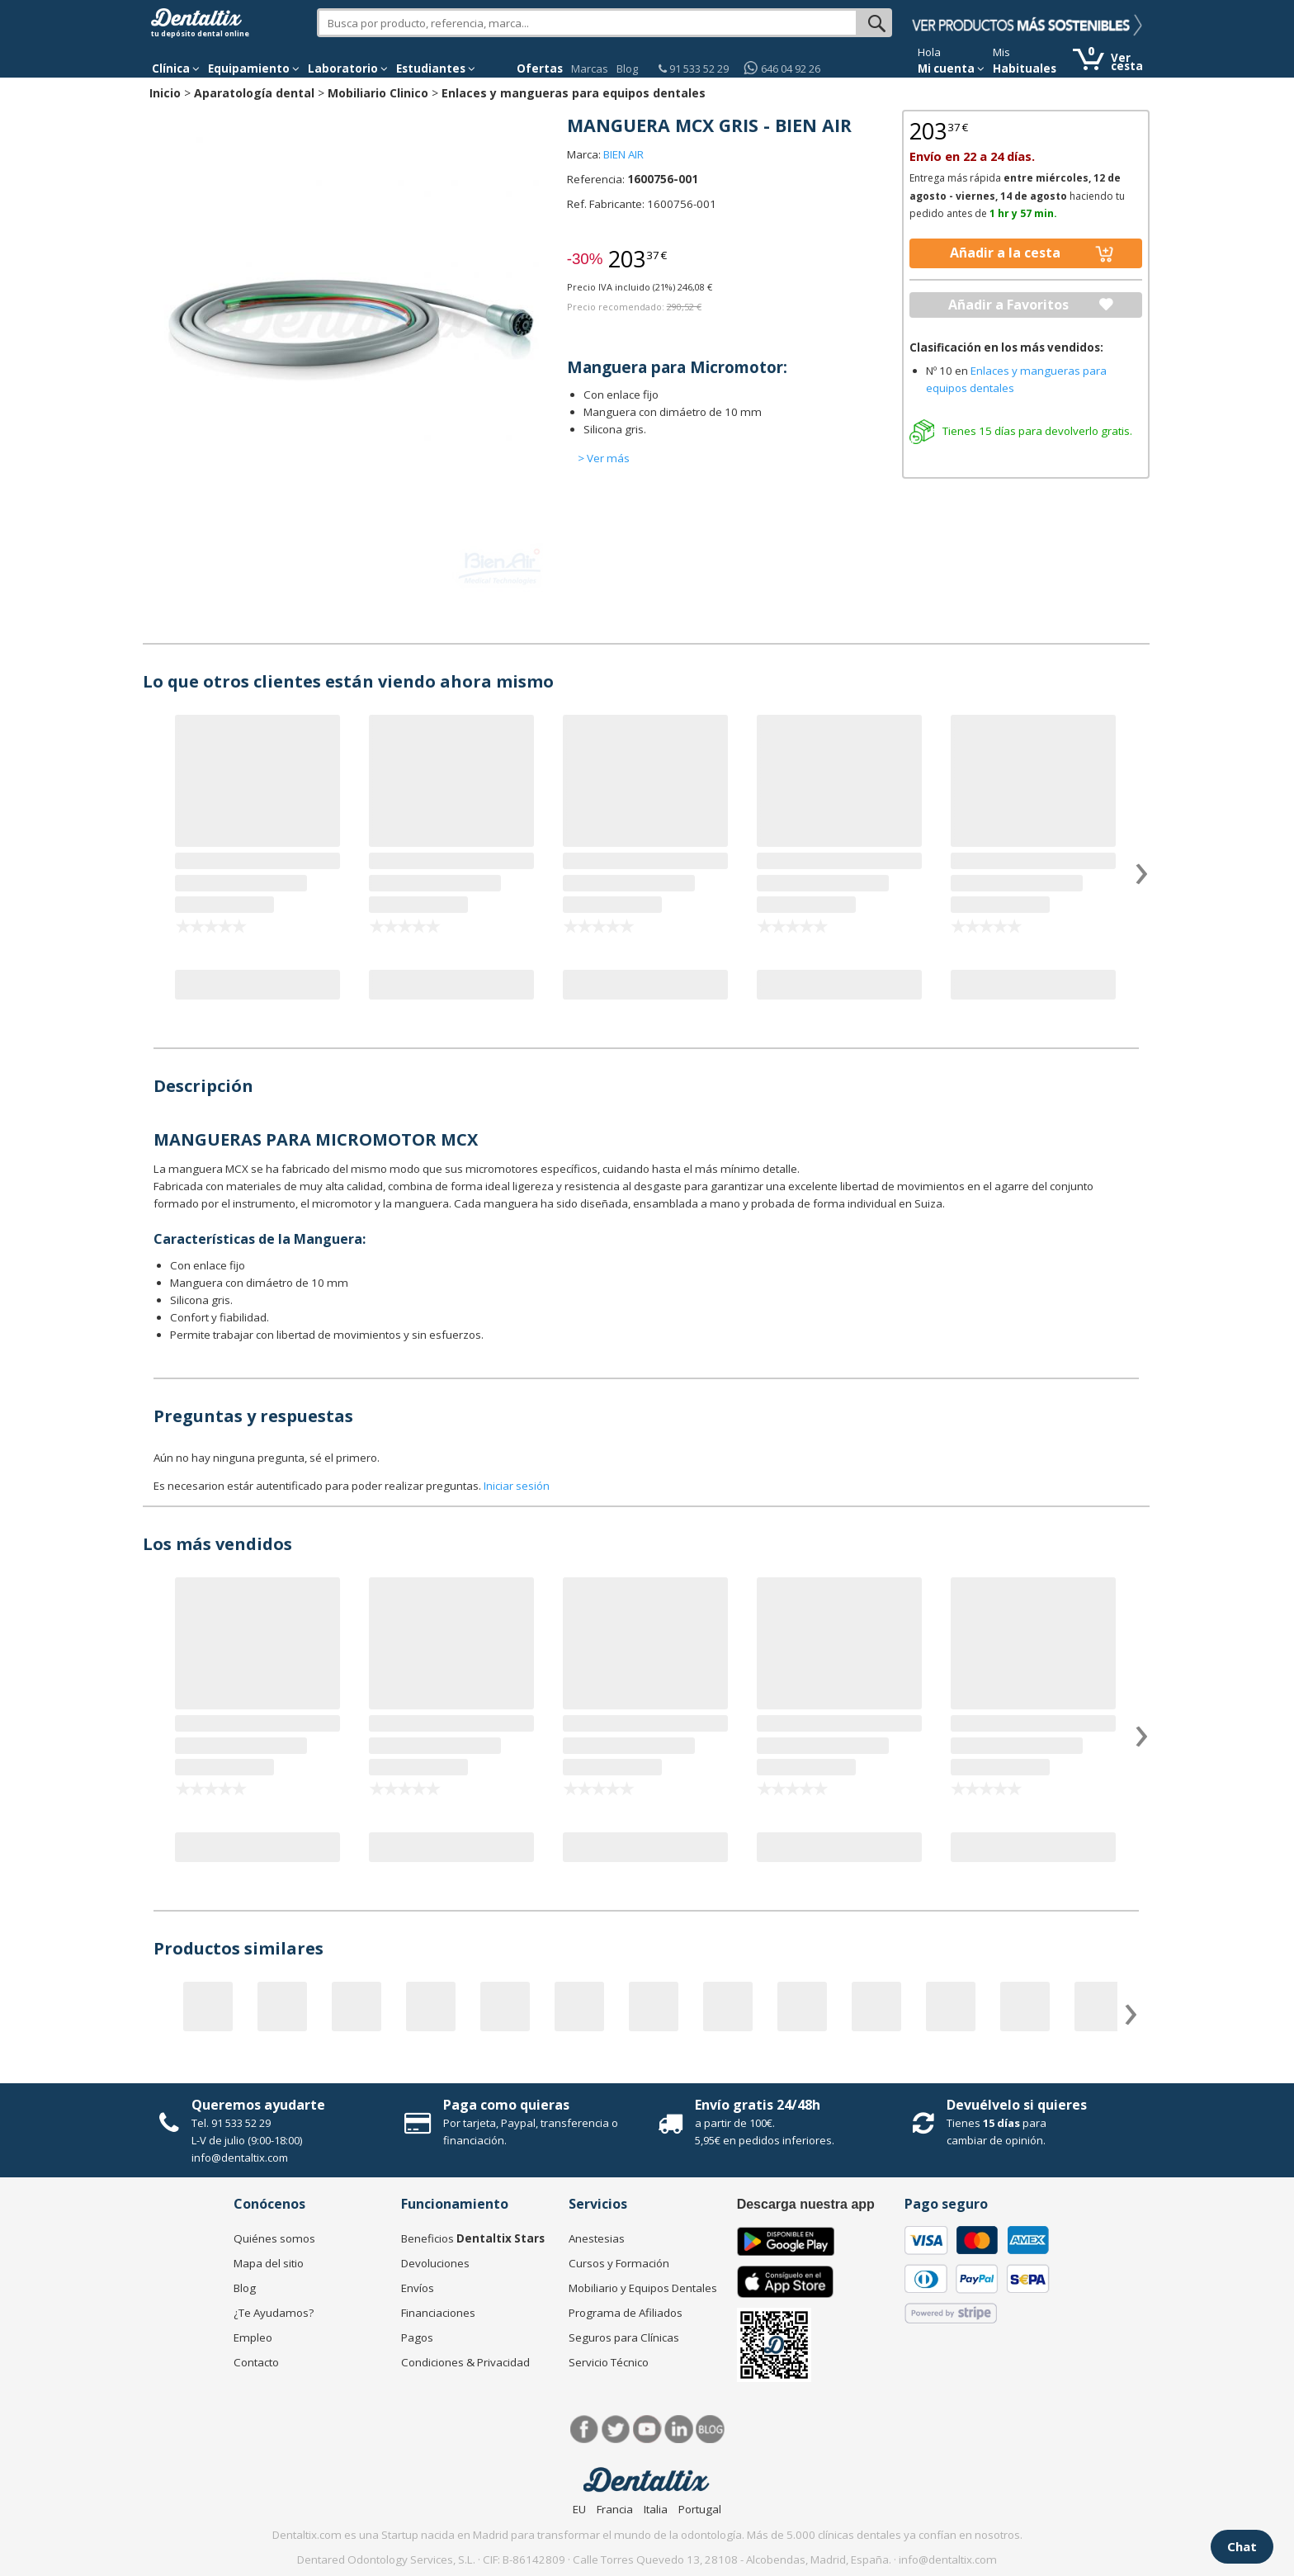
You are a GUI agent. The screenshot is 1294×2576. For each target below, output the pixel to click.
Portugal (699, 2509)
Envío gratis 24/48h (757, 2105)
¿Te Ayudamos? (274, 2312)
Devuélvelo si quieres (1017, 2105)
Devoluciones (435, 2263)
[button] (176, 68)
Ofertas (540, 68)
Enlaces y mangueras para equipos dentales (574, 93)
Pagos (417, 2337)
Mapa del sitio (269, 2263)
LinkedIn (678, 2429)
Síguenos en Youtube (647, 2429)
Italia (656, 2509)
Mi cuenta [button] (951, 68)
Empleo (253, 2337)
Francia (615, 2509)
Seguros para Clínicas (624, 2337)
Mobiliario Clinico (378, 93)
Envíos (417, 2288)
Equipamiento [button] (254, 68)
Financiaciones (438, 2312)
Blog (627, 68)
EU (579, 2509)
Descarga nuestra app (806, 2204)
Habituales (1024, 68)
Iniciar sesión (517, 1485)
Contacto (256, 2362)
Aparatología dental (254, 93)
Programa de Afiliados (625, 2312)
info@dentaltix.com (239, 2157)
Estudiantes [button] (435, 68)
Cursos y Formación (619, 2263)
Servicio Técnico (609, 2362)
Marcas (589, 68)
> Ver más (604, 458)
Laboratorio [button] (348, 68)
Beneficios (473, 2238)
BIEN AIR (623, 154)
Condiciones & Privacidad (465, 2362)
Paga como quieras (506, 2105)
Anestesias (597, 2238)
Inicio (165, 93)
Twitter (616, 2429)
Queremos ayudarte (258, 2105)
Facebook (584, 2429)
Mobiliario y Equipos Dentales (643, 2288)
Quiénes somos (274, 2238)
